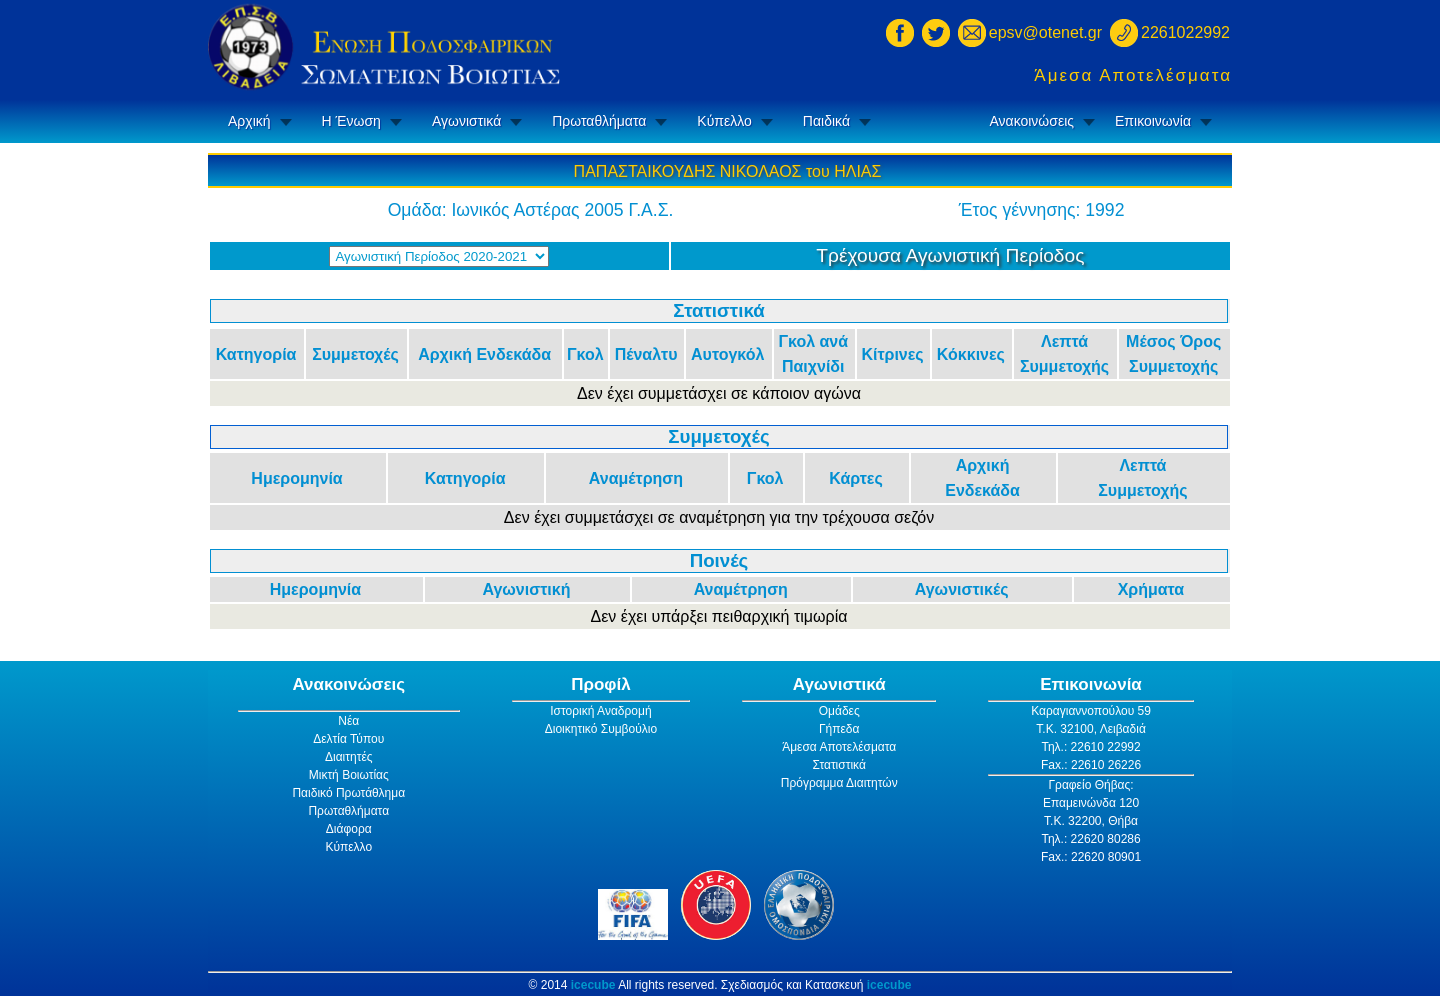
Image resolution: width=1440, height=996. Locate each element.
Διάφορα (349, 829)
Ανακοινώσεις (1031, 121)
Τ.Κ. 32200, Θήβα (1091, 821)
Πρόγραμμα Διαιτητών (839, 783)
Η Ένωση (351, 121)
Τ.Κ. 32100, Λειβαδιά (1091, 729)
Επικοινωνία (1153, 121)
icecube (593, 985)
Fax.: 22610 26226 (1091, 765)
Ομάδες (839, 711)
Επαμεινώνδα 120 (1091, 803)
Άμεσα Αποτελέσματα (1133, 75)
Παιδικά (826, 121)
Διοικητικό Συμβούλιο (601, 729)
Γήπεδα (839, 729)
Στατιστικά (839, 765)
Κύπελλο (724, 121)
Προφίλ (601, 684)
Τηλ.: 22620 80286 (1090, 839)
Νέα (348, 721)
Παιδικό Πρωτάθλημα (348, 793)
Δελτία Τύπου (348, 739)
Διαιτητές (349, 757)
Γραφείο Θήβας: (1090, 785)
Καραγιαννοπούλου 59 (1091, 711)
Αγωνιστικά (466, 121)
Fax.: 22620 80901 (1091, 857)
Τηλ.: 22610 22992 (1090, 747)
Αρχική (249, 121)
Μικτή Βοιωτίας (349, 775)
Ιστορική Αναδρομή (600, 711)
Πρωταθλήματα (599, 121)
